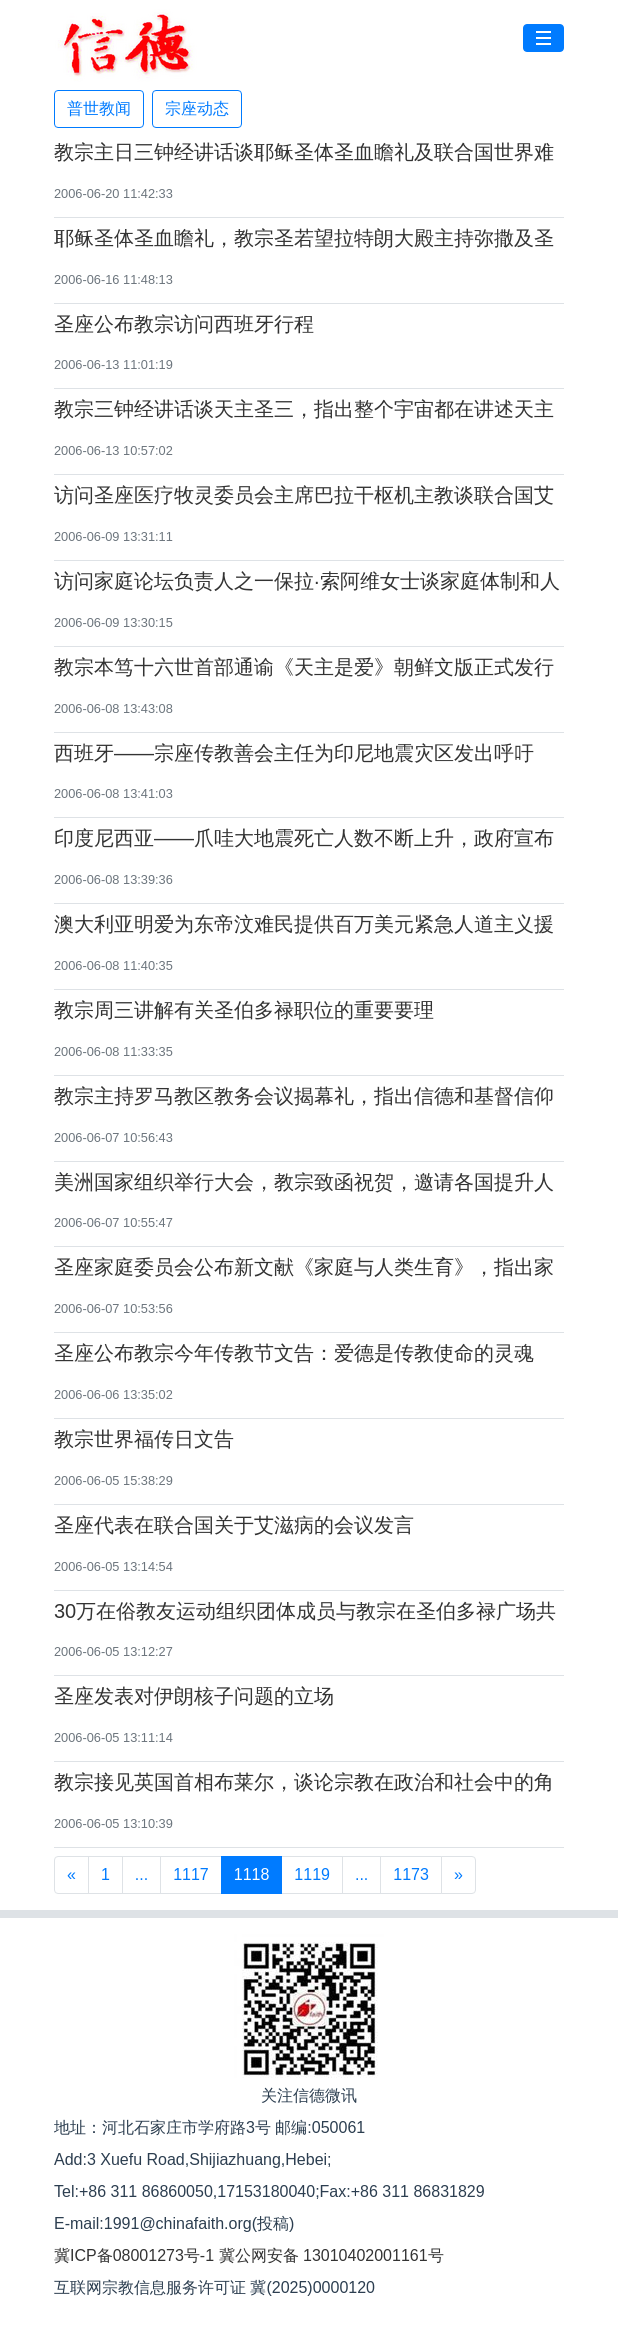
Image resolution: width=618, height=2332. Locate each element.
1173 (411, 1874)
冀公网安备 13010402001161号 (331, 2255)
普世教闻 (99, 108)
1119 (312, 1874)
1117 (191, 1874)
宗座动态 (197, 108)
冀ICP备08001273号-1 (134, 2255)
